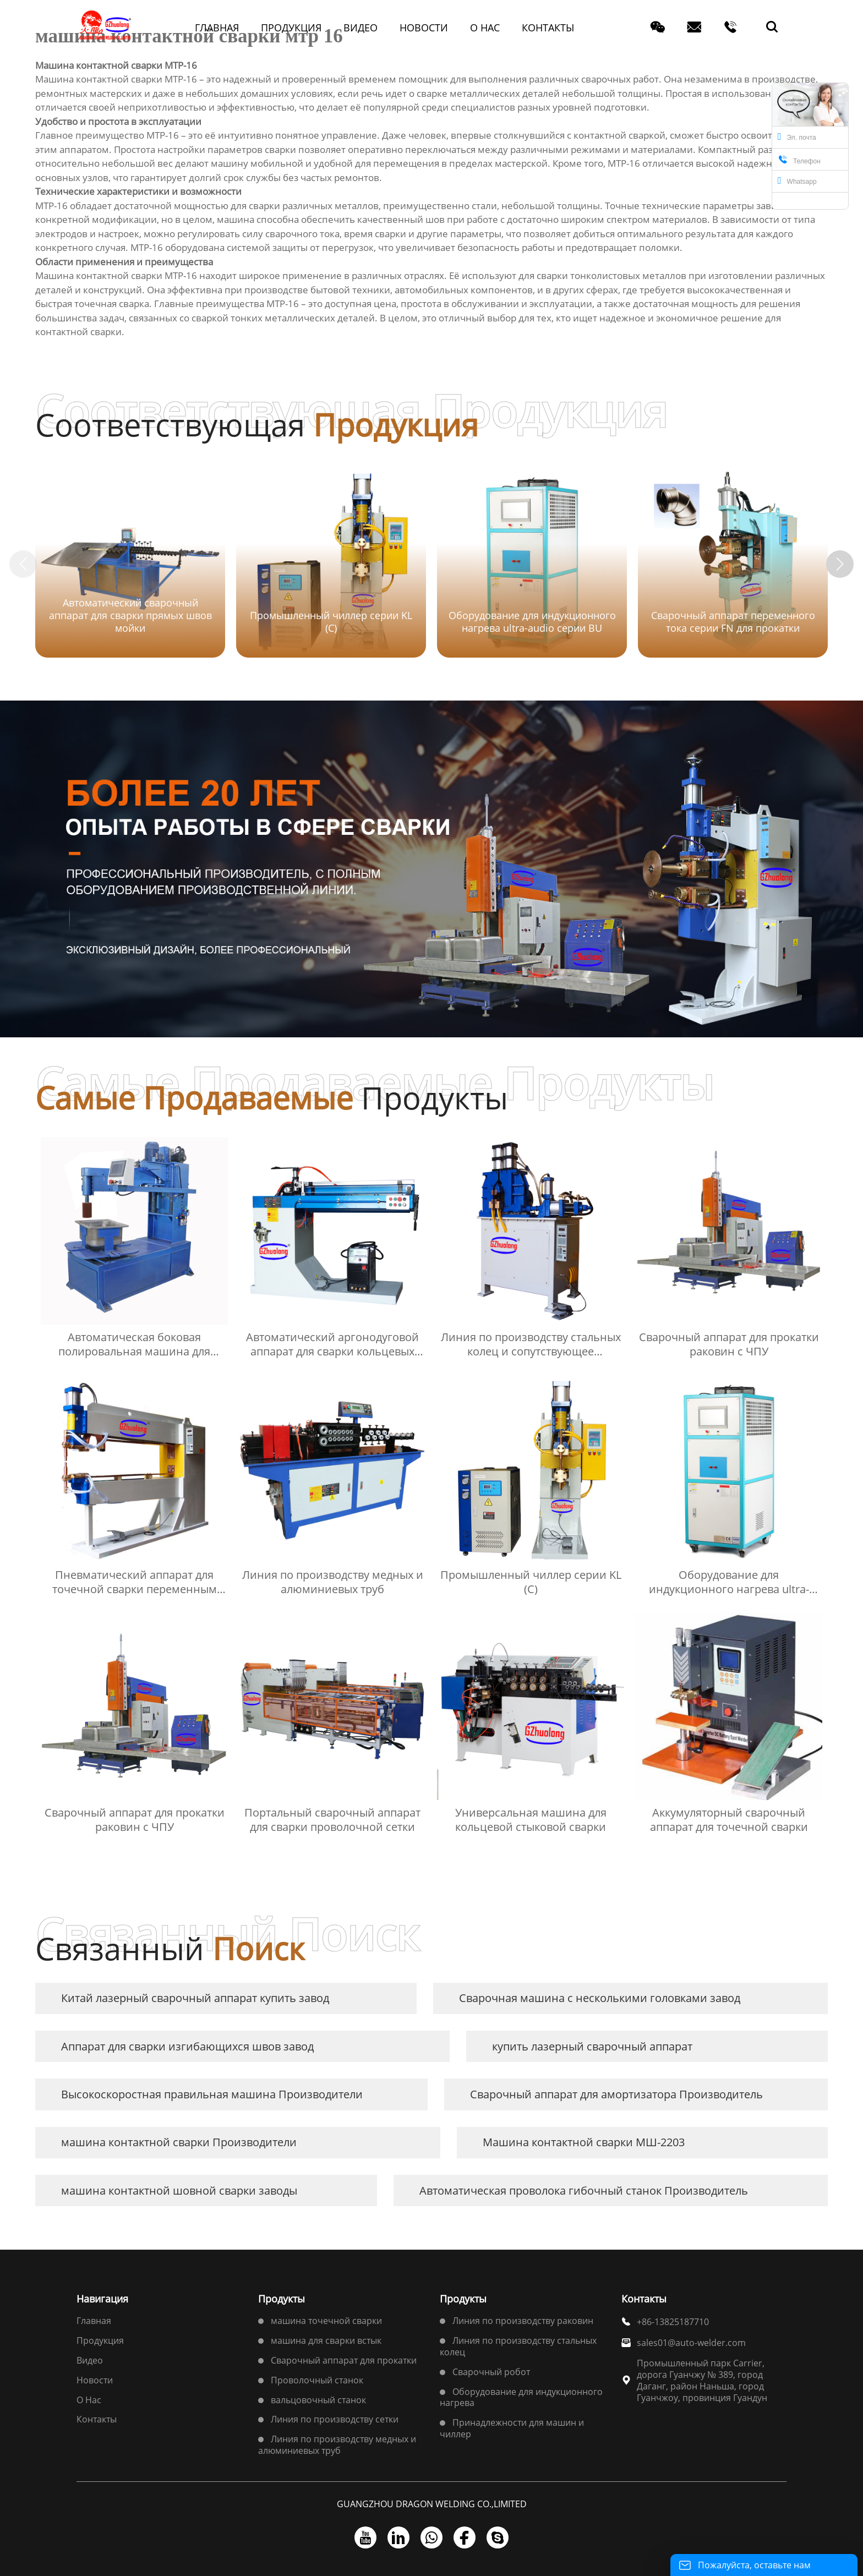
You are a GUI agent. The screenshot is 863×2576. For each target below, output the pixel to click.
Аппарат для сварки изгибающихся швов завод (187, 2046)
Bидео (90, 2360)
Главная (94, 2321)
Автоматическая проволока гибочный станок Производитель (583, 2190)
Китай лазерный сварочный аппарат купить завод (195, 1997)
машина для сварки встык (326, 2340)
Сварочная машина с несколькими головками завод (599, 1997)
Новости (95, 2380)
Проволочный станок (317, 2380)
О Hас (89, 2400)
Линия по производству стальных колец (518, 2346)
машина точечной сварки (326, 2321)
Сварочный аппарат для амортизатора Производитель (616, 2094)
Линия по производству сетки (334, 2419)
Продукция (100, 2340)
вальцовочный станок (318, 2400)
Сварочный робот (491, 2372)
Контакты (97, 2419)
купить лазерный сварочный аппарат (592, 2046)
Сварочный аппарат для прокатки (344, 2360)
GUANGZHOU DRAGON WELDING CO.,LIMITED (432, 2504)
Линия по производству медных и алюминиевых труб (337, 2445)
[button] (840, 564)
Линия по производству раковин (522, 2321)
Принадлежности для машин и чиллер (512, 2428)
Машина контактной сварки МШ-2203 (584, 2142)
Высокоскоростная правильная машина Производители (212, 2094)
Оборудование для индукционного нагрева (521, 2397)
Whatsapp (797, 180)
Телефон (799, 160)
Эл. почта (797, 136)
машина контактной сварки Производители (179, 2142)
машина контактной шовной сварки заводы (179, 2190)
